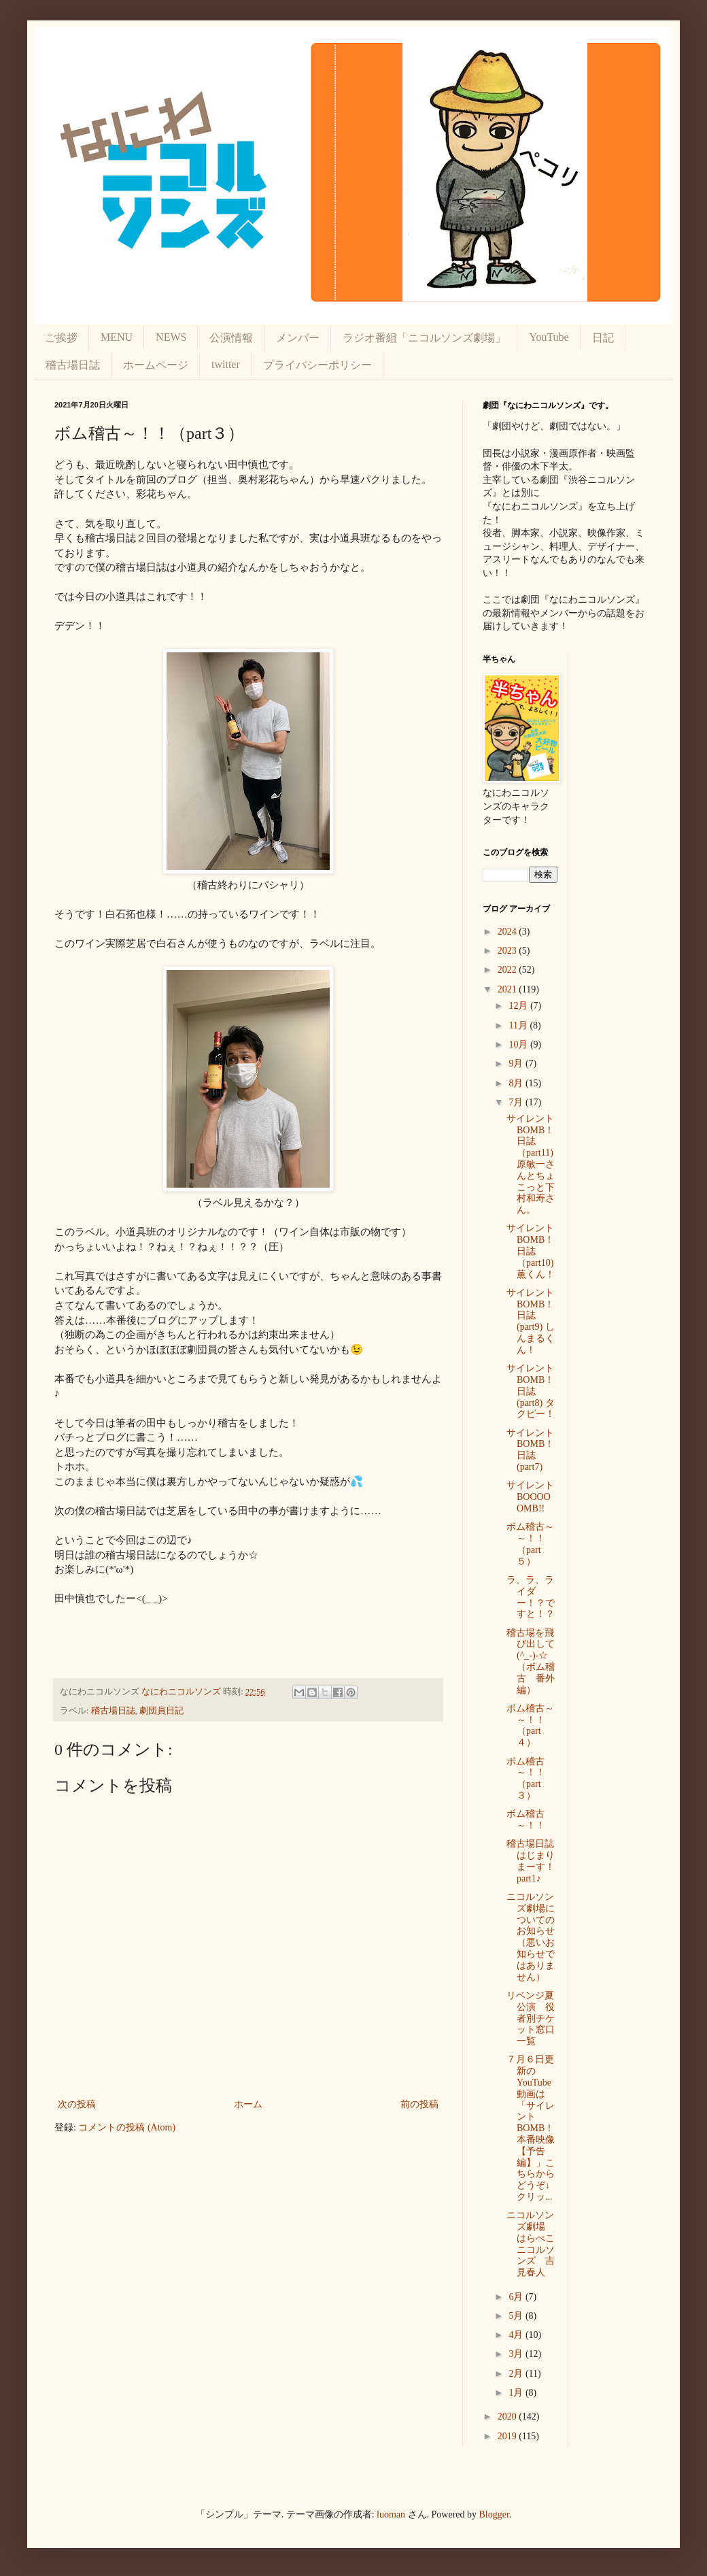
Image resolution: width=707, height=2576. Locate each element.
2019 (508, 2436)
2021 (508, 989)
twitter (225, 364)
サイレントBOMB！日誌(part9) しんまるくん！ (530, 1321)
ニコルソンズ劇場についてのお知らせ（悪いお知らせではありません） (530, 1937)
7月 (516, 1102)
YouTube (548, 337)
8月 (516, 1083)
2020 (508, 2416)
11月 (519, 1025)
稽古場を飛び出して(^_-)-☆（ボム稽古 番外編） (530, 1661)
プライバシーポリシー (317, 365)
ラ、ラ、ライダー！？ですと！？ (530, 1597)
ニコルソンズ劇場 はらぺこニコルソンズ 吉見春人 (530, 2243)
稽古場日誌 (73, 365)
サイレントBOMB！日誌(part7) (530, 1450)
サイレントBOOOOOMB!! (530, 1496)
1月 (516, 2393)
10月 (519, 1044)
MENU (117, 337)
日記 (603, 338)
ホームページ (155, 365)
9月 (516, 1063)
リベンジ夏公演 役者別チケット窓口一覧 (530, 2018)
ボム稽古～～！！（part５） (530, 1544)
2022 (508, 970)
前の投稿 (419, 2104)
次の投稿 (77, 2104)
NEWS (171, 337)
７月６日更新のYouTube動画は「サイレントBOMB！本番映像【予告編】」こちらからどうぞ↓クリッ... (530, 2128)
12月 (519, 1006)
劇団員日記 (161, 1711)
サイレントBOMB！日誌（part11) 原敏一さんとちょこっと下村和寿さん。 (530, 1164)
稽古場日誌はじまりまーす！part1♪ (530, 1861)
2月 (516, 2374)
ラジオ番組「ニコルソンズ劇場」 (424, 338)
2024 (508, 931)
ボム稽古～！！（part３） (525, 1778)
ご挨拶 (61, 338)
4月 (516, 2335)
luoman (391, 2514)
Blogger (494, 2514)
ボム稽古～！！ (525, 1819)
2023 (508, 951)
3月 (516, 2354)
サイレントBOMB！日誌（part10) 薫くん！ (530, 1251)
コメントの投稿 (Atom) (126, 2127)
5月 (516, 2316)
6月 (516, 2297)
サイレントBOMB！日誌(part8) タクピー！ (530, 1391)
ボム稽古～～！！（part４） (530, 1725)
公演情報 (231, 338)
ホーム (248, 2104)
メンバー (298, 338)
